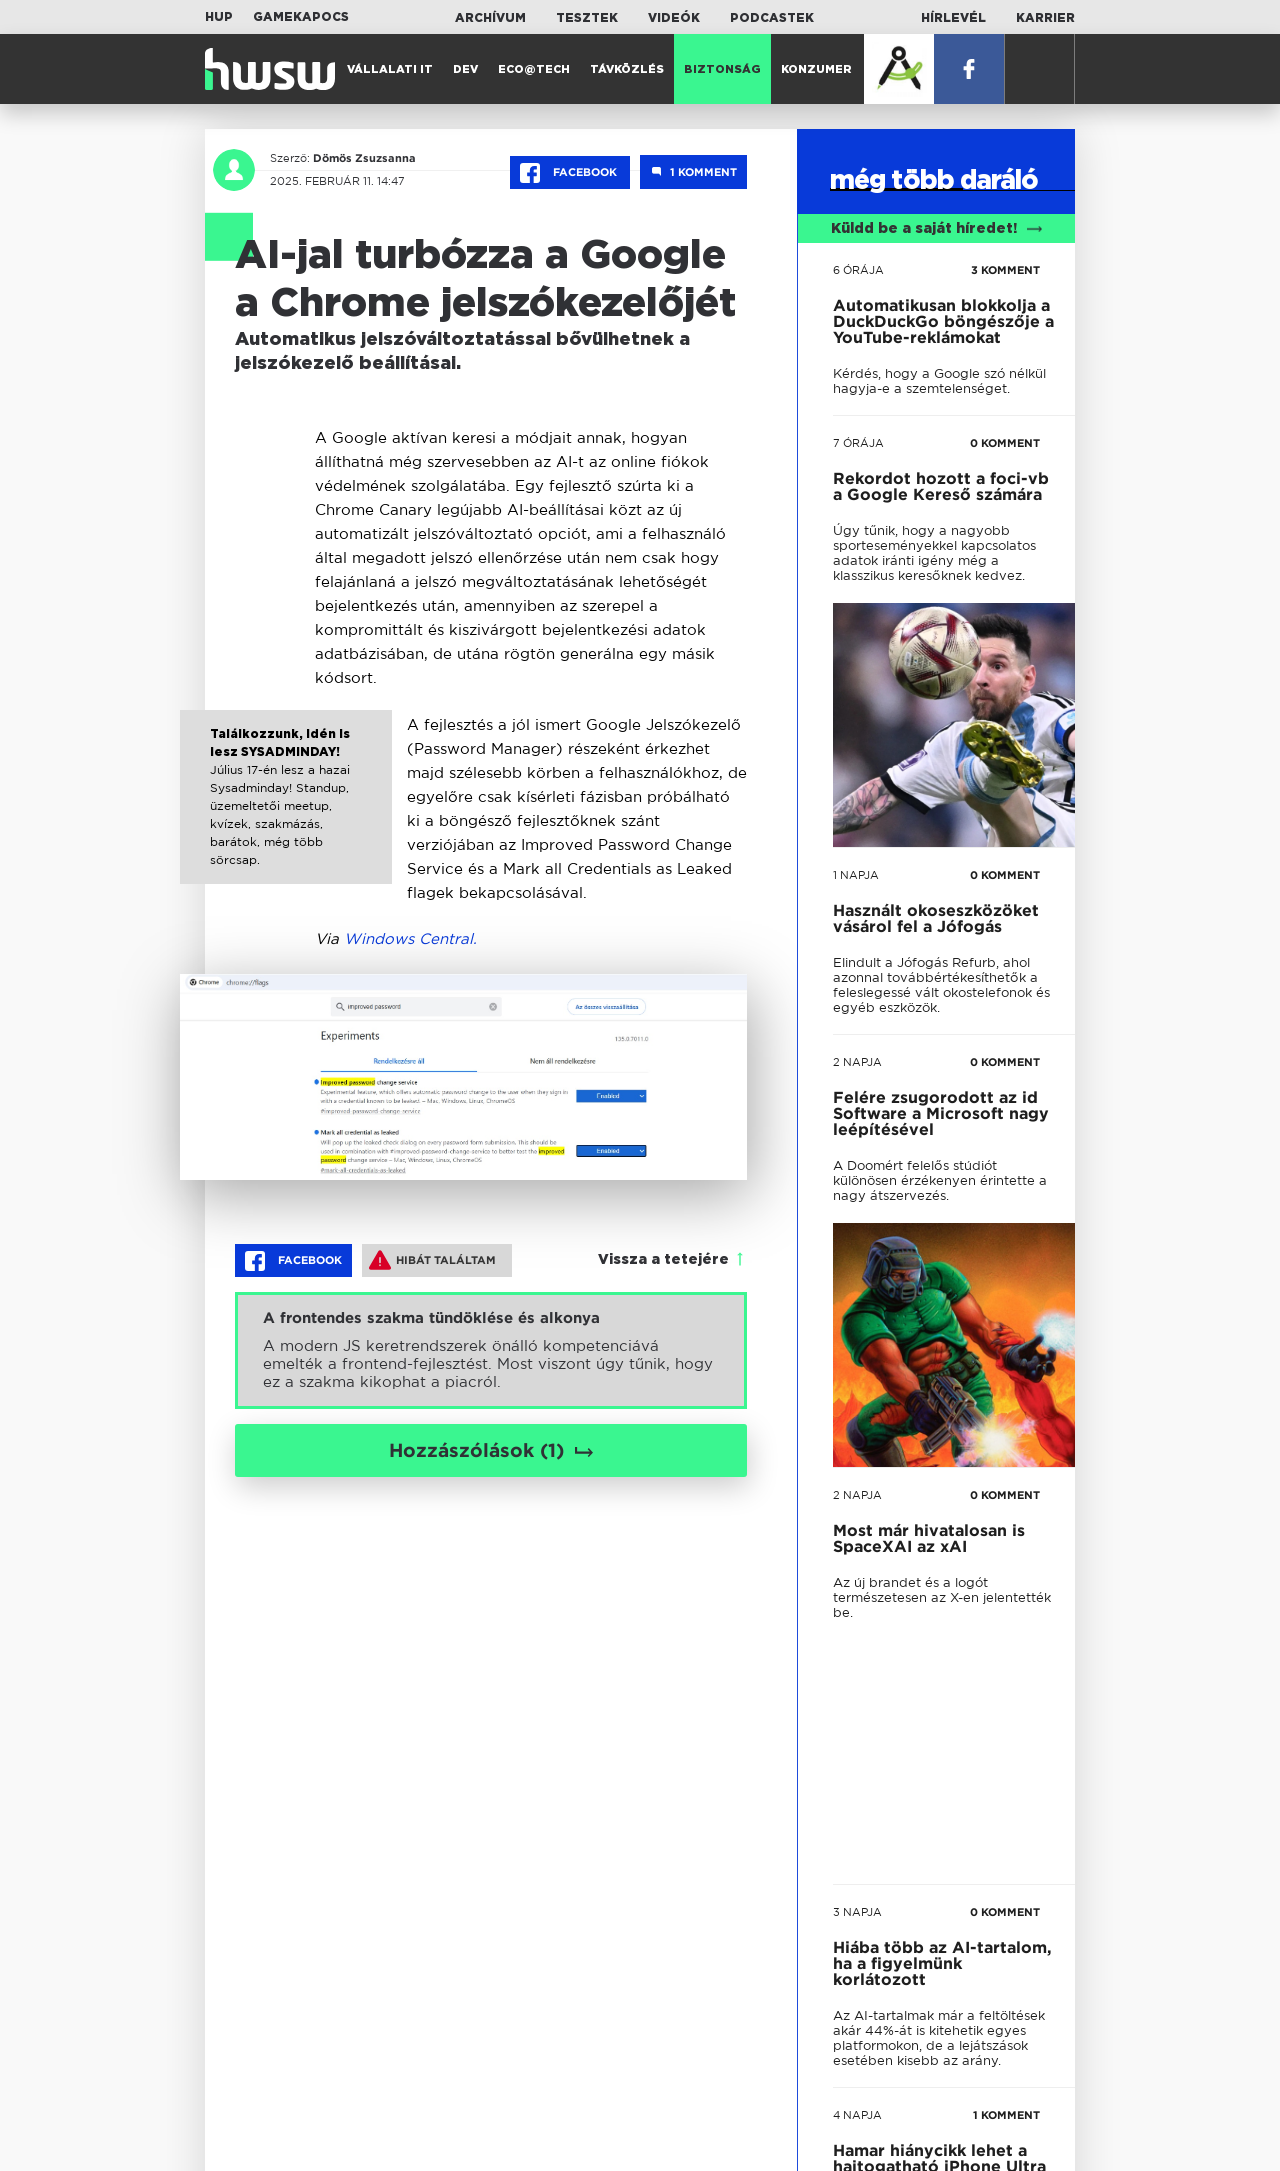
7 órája (858, 443)
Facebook (570, 173)
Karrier (1045, 18)
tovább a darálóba (926, 1493)
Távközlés (627, 69)
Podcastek (772, 18)
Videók (674, 18)
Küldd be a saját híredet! (936, 229)
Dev (465, 69)
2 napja (857, 1062)
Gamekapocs (301, 17)
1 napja (856, 875)
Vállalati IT (390, 69)
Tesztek (587, 18)
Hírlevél (953, 18)
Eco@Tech (534, 69)
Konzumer (816, 69)
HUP (219, 17)
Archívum (490, 18)
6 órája (858, 270)
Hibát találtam (432, 1260)
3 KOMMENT (1005, 270)
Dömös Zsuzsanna (364, 158)
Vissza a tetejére (663, 1260)
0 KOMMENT (1005, 443)
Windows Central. (410, 938)
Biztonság (722, 69)
